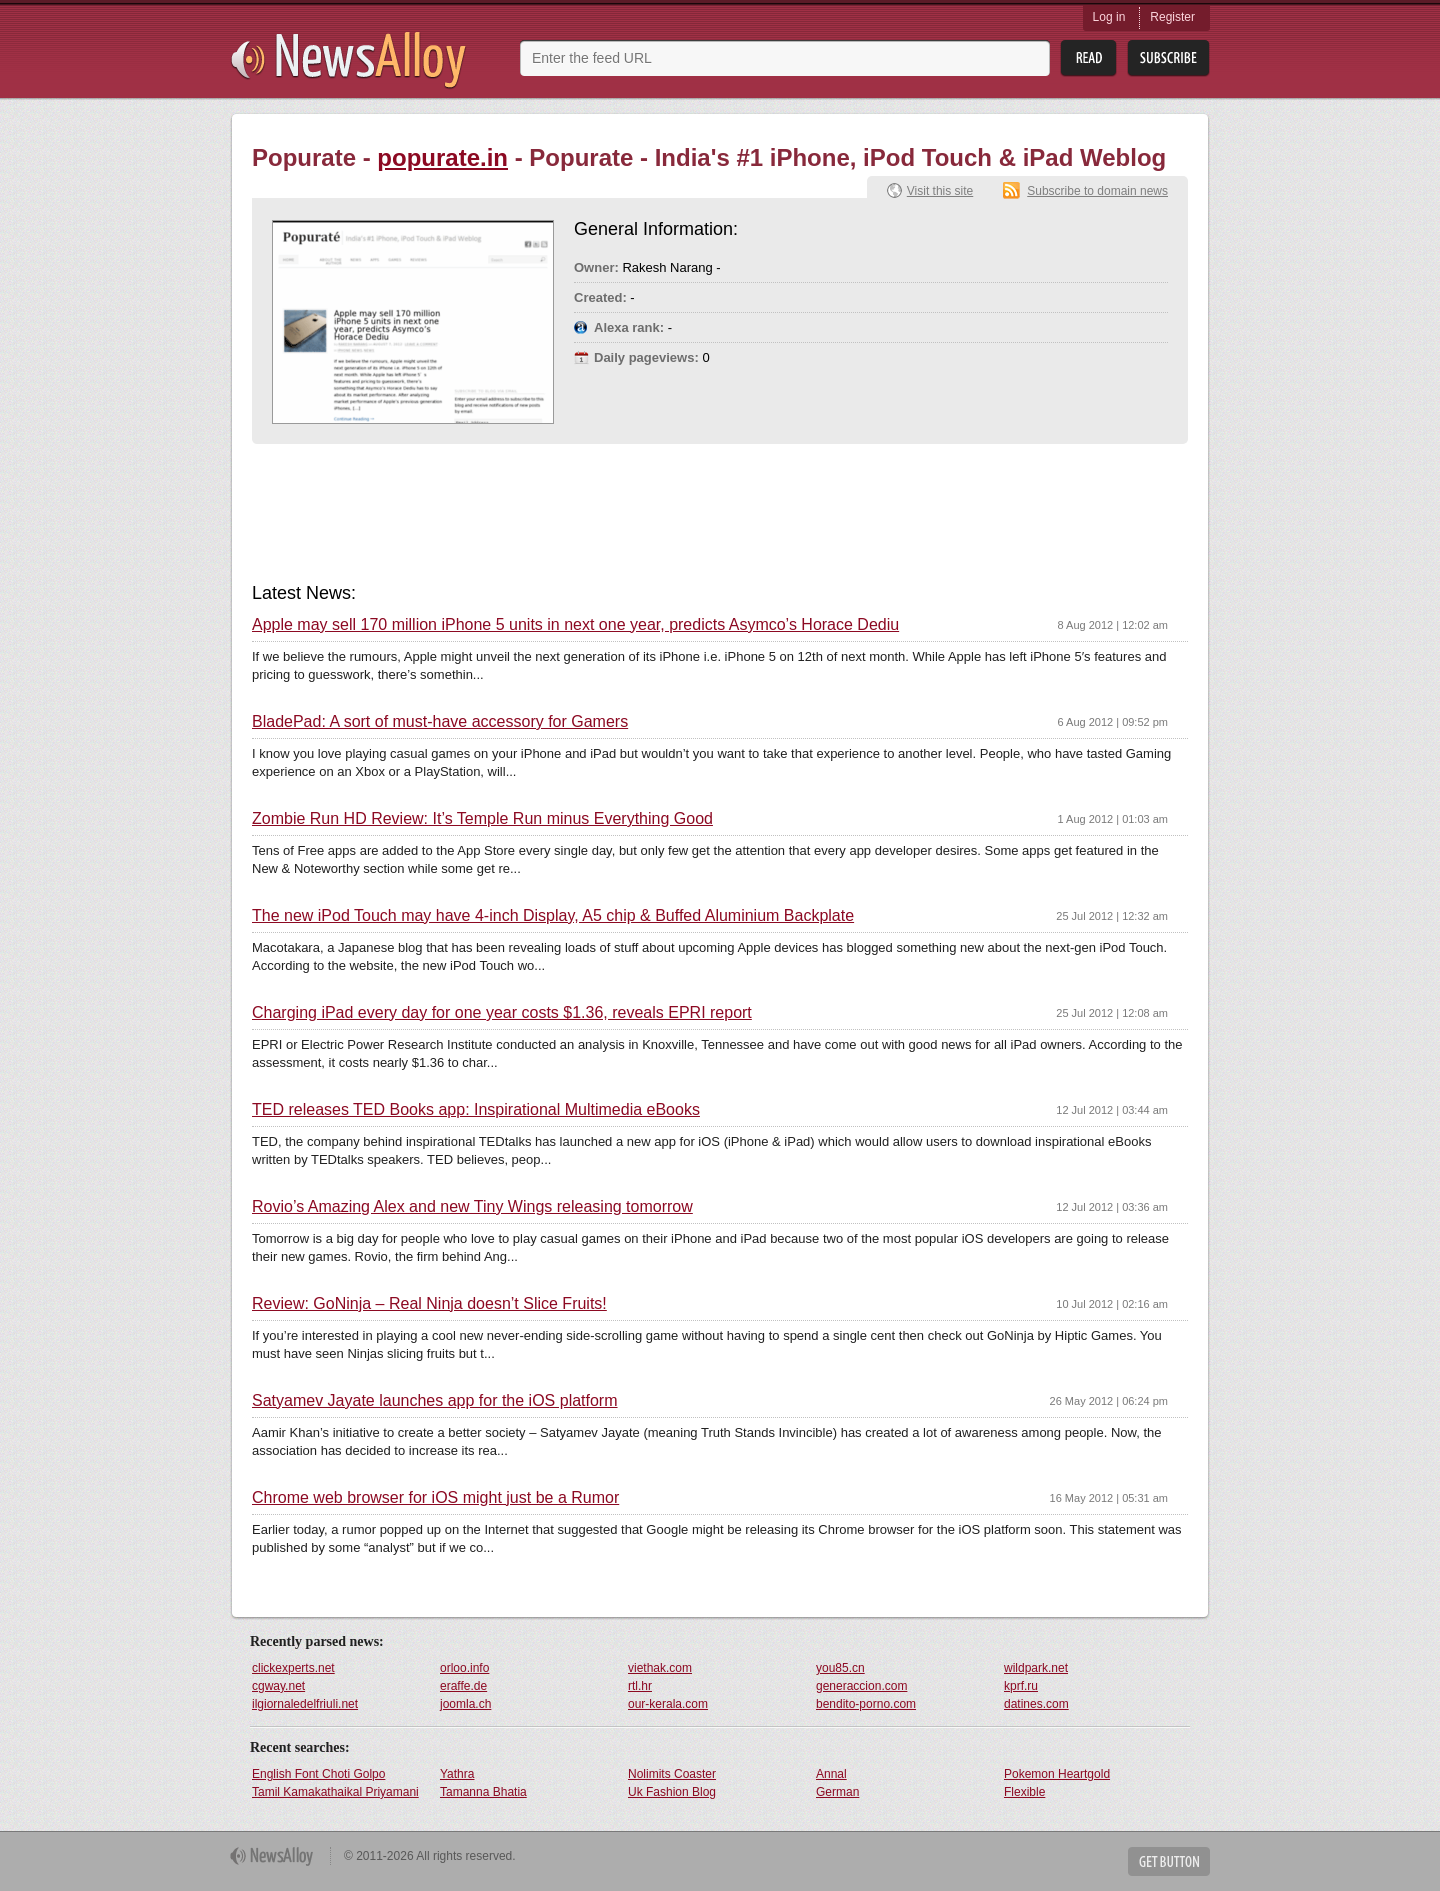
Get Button (1169, 1861)
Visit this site (940, 191)
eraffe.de (463, 1686)
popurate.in (442, 157)
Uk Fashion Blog (672, 1792)
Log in (1109, 17)
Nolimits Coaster (672, 1774)
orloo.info (464, 1668)
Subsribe (1168, 58)
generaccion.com (861, 1686)
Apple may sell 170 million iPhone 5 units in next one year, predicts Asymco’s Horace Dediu (575, 625)
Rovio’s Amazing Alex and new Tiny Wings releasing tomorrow (472, 1207)
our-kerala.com (668, 1704)
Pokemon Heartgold (1057, 1774)
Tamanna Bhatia (483, 1792)
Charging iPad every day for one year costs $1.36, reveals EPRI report (502, 1013)
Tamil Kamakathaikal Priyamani (335, 1792)
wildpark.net (1036, 1668)
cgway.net (278, 1686)
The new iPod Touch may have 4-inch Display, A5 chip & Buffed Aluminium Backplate (553, 916)
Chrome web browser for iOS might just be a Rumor (435, 1498)
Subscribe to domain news (1097, 191)
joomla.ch (465, 1704)
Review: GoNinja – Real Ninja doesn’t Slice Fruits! (429, 1304)
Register (1172, 17)
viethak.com (660, 1668)
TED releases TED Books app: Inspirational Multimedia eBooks (476, 1110)
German (837, 1792)
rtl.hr (640, 1686)
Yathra (457, 1774)
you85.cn (840, 1668)
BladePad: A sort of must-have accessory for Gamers (440, 722)
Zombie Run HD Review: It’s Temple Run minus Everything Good (482, 819)
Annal (831, 1774)
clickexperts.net (293, 1668)
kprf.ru (1021, 1686)
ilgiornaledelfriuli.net (305, 1704)
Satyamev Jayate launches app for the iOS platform (435, 1401)
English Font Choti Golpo (318, 1774)
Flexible (1024, 1792)
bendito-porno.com (866, 1704)
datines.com (1036, 1704)
